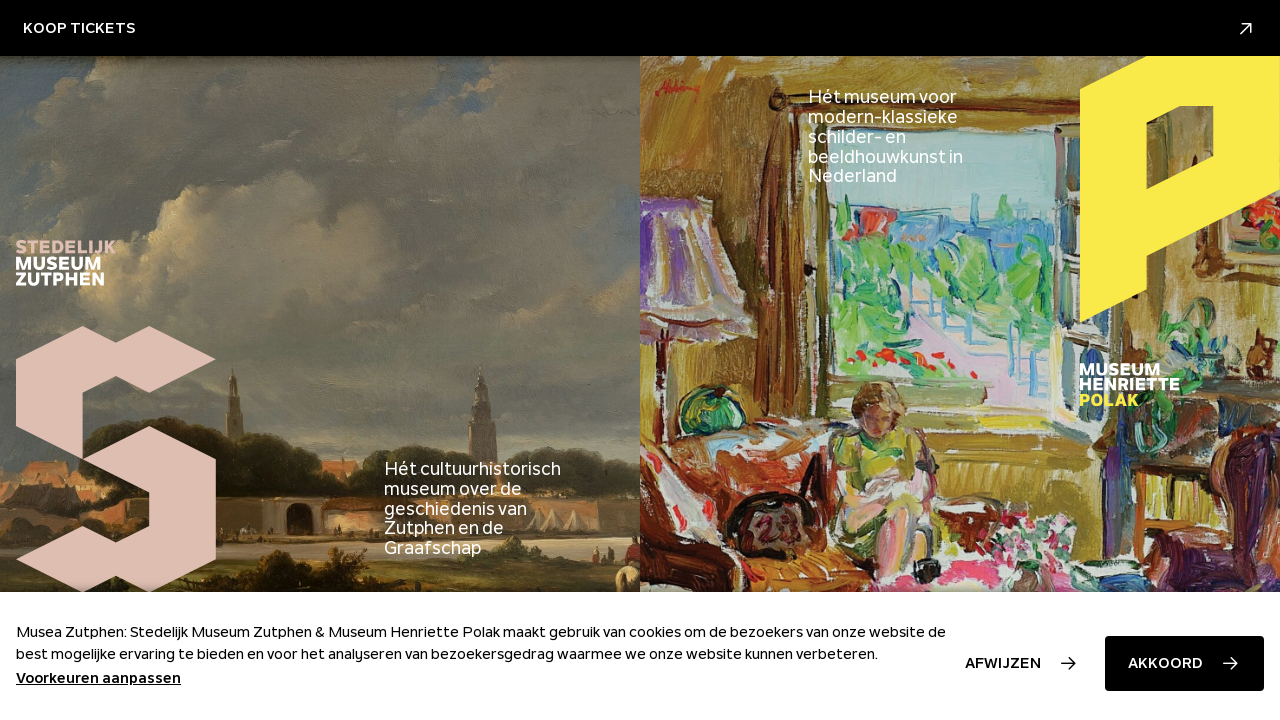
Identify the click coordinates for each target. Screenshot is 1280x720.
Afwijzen (1003, 663)
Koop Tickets (640, 28)
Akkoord (1165, 663)
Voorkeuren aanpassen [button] (98, 678)
